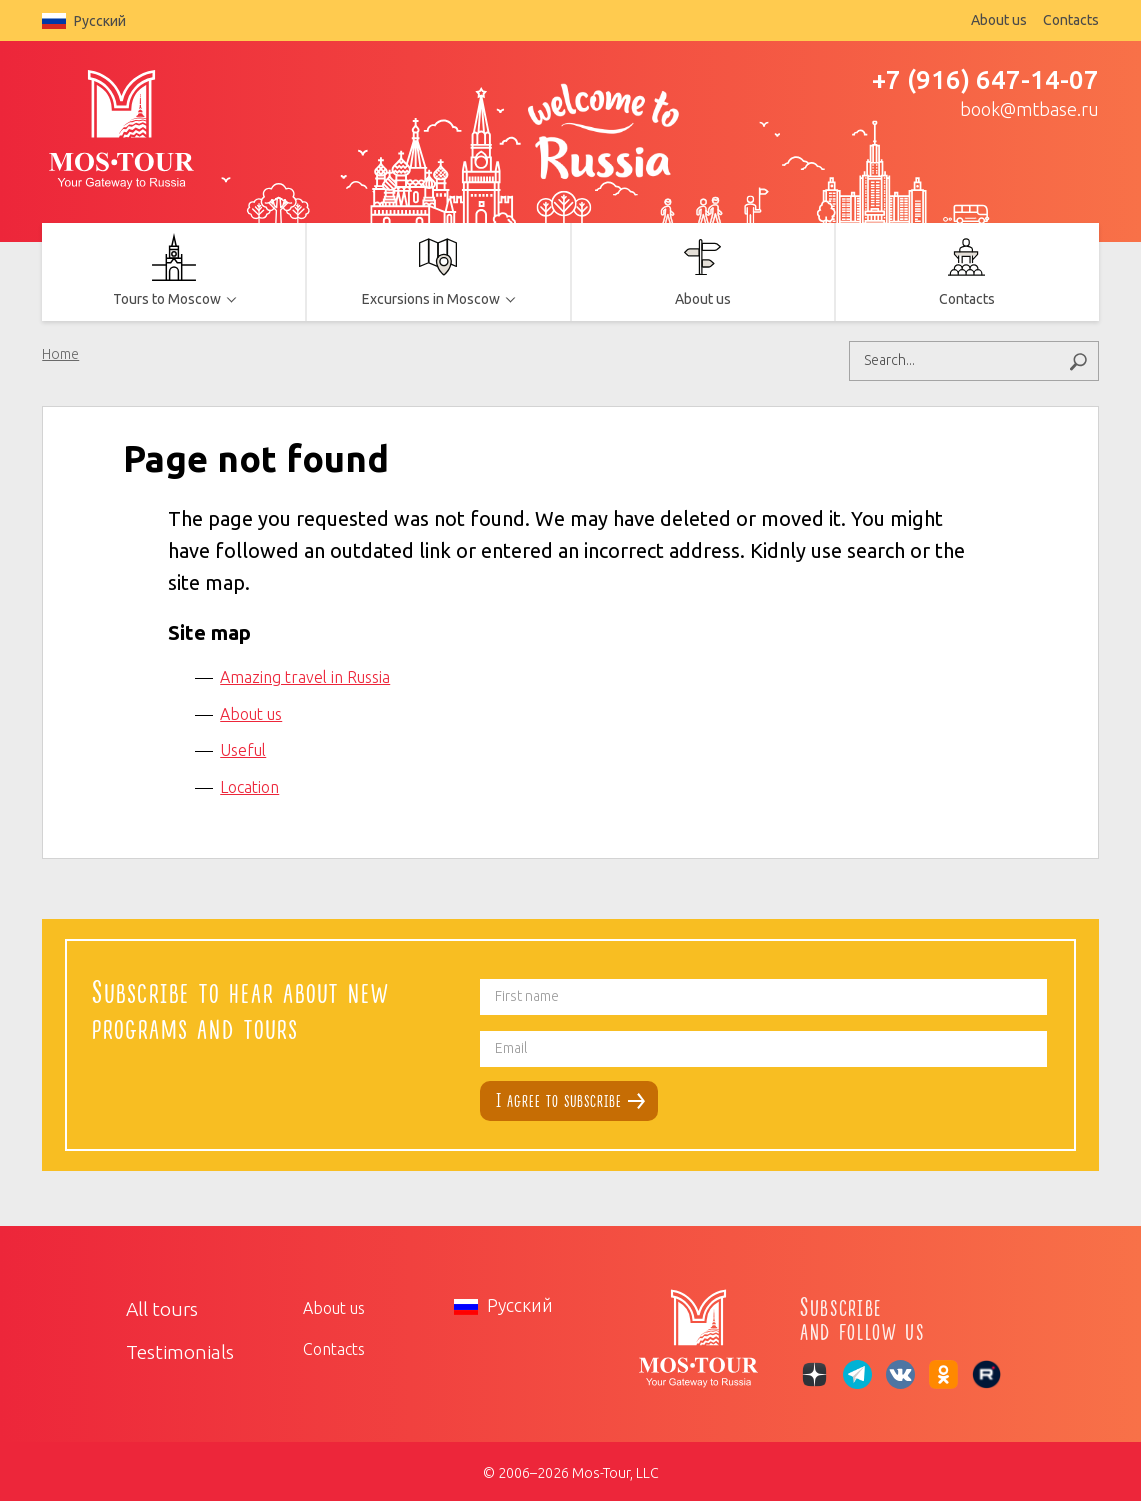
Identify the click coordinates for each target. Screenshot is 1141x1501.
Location (249, 784)
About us (999, 20)
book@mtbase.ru (1029, 109)
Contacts (1071, 20)
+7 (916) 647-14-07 (985, 79)
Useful (243, 747)
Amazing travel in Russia (305, 674)
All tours (155, 1304)
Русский (84, 21)
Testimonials (170, 1346)
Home (60, 354)
